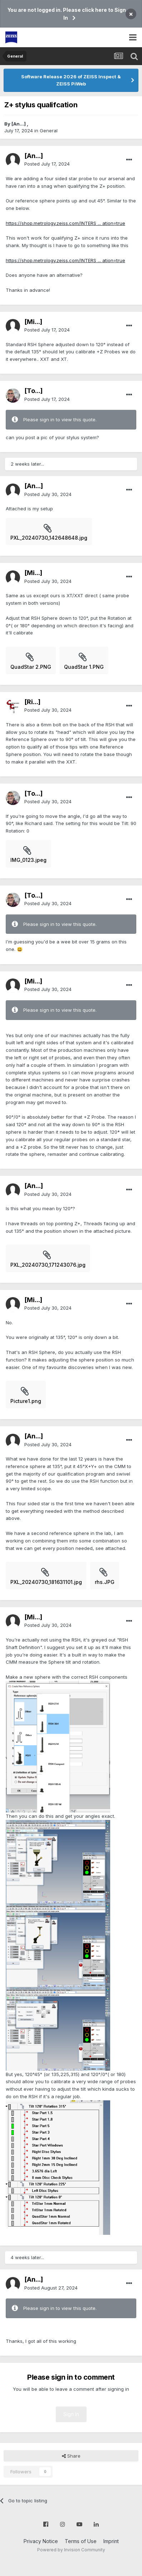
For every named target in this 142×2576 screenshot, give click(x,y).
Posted (47, 164)
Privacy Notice (41, 2541)
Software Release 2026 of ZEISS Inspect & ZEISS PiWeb (71, 80)
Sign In (71, 2414)
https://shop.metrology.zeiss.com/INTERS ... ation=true (65, 223)
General (49, 130)
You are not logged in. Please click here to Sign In (67, 14)
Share (71, 2455)
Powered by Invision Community (71, 2549)
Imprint (111, 2541)
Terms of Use (81, 2541)
